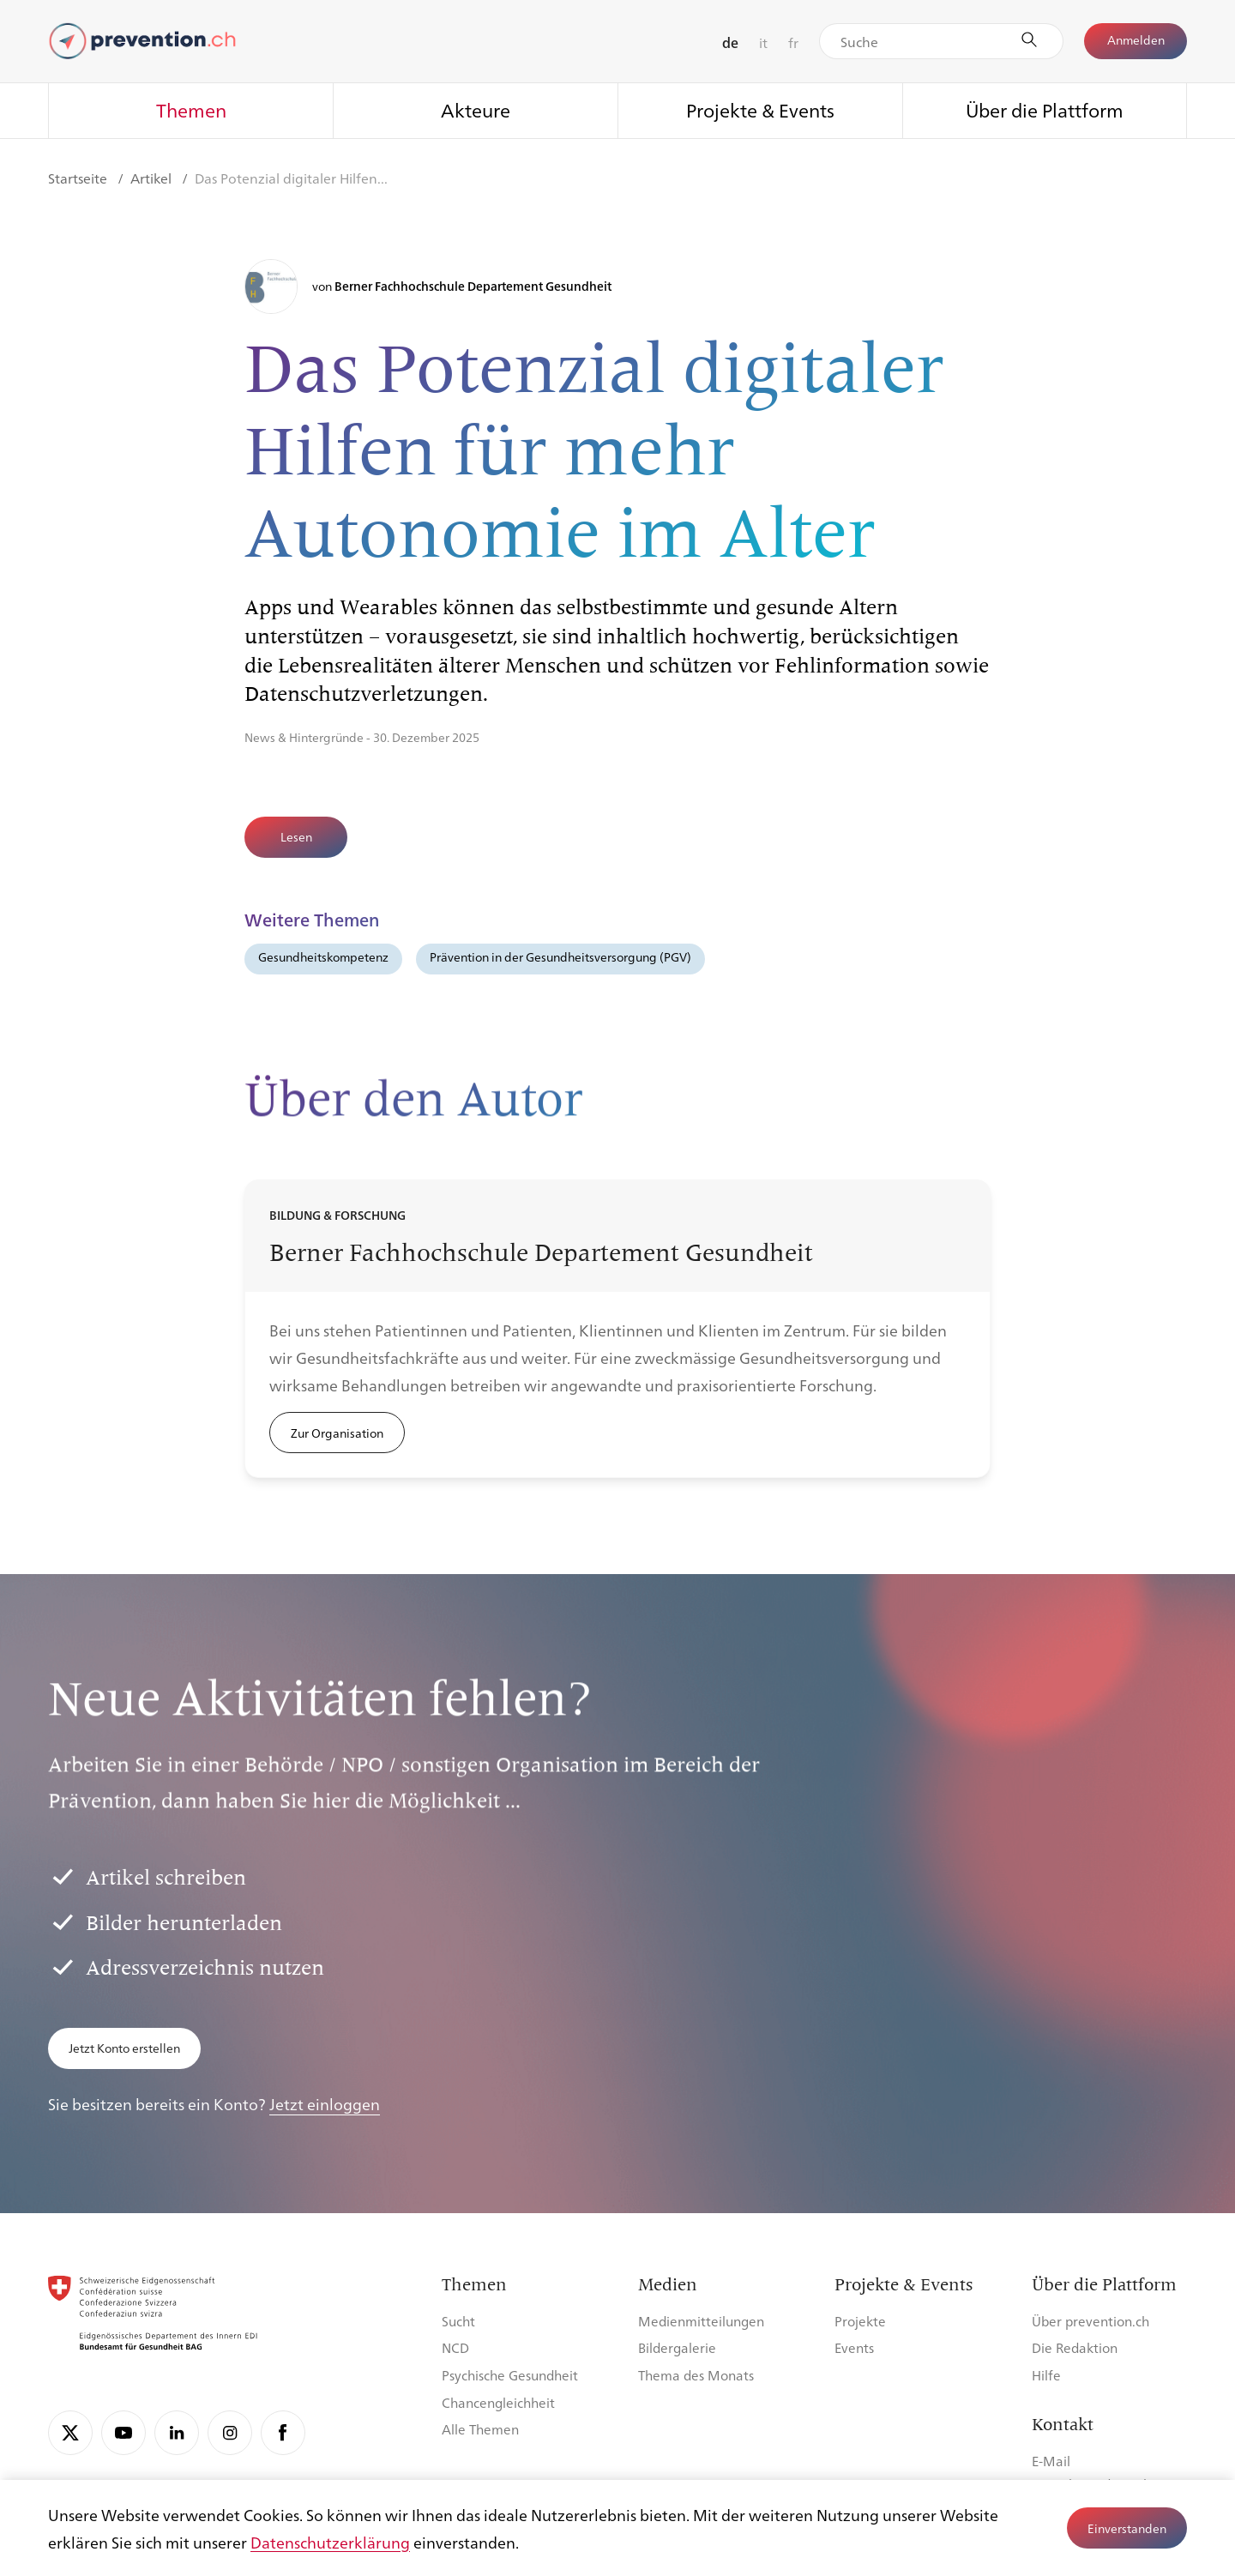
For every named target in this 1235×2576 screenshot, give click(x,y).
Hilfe (1046, 2375)
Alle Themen (480, 2429)
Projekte (860, 2321)
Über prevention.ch (1090, 2321)
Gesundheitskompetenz (323, 956)
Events (854, 2347)
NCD (455, 2347)
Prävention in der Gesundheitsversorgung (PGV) (560, 956)
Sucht (458, 2321)
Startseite (79, 178)
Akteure (475, 109)
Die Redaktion (1075, 2347)
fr (793, 42)
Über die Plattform (1045, 109)
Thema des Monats (696, 2375)
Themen (191, 109)
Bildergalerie (677, 2347)
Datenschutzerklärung (330, 2541)
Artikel (152, 178)
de (730, 42)
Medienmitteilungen (701, 2321)
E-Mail (1051, 2461)
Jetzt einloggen (324, 2103)
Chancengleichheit (498, 2402)
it (763, 42)
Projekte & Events (760, 109)
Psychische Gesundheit (510, 2375)
